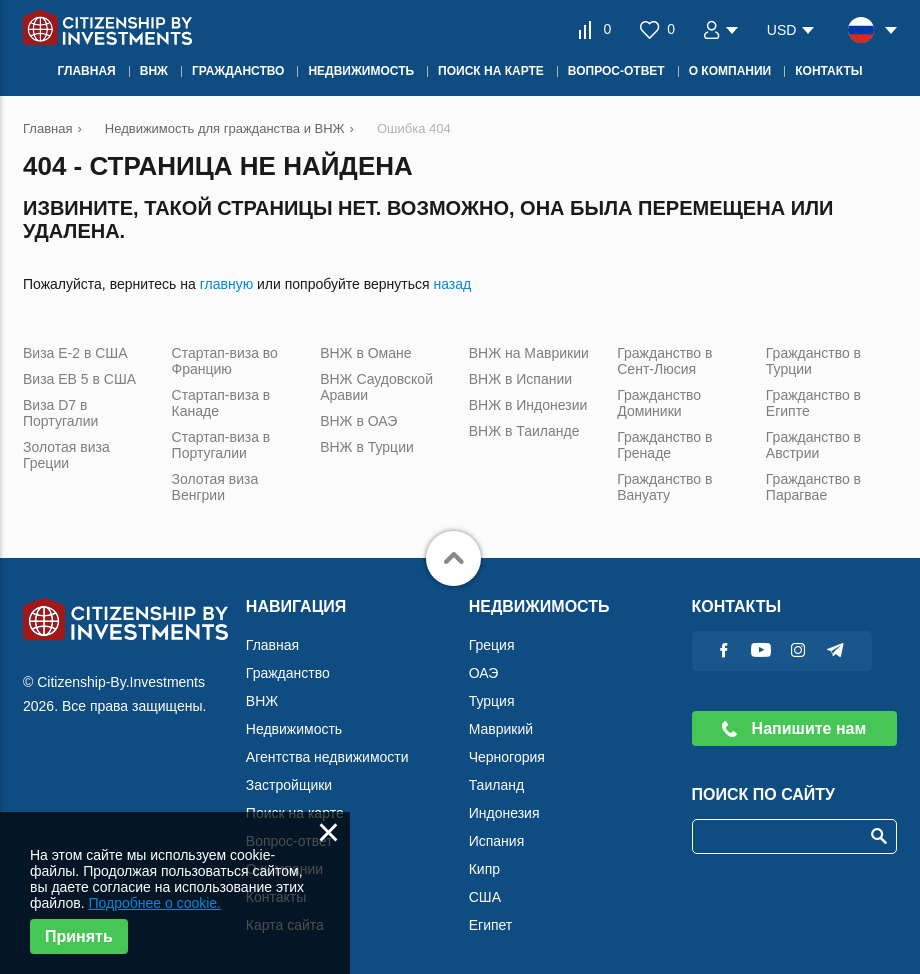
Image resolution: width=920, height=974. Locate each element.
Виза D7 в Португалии (60, 413)
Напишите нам (794, 728)
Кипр (484, 869)
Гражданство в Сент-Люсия (664, 361)
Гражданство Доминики (659, 403)
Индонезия (504, 813)
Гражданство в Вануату (664, 487)
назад (452, 284)
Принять (79, 936)
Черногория (507, 757)
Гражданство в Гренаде (664, 445)
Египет (491, 925)
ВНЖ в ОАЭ (358, 421)
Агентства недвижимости (327, 757)
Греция (492, 645)
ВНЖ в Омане (365, 353)
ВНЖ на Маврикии (529, 353)
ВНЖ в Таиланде (524, 431)
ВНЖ (262, 701)
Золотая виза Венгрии (215, 487)
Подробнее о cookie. (154, 903)
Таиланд (496, 785)
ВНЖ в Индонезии (528, 405)
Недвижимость (294, 729)
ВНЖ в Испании (520, 379)
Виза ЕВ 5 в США (79, 379)
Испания (497, 841)
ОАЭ (484, 673)
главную (226, 284)
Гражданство (288, 673)
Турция (492, 701)
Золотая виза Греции (66, 455)
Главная (272, 645)
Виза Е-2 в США (75, 353)
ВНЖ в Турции (367, 447)
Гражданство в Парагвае (813, 487)
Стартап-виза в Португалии (221, 445)
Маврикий (501, 729)
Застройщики (289, 785)
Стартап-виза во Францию (225, 361)
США (485, 897)
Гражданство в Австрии (813, 445)
